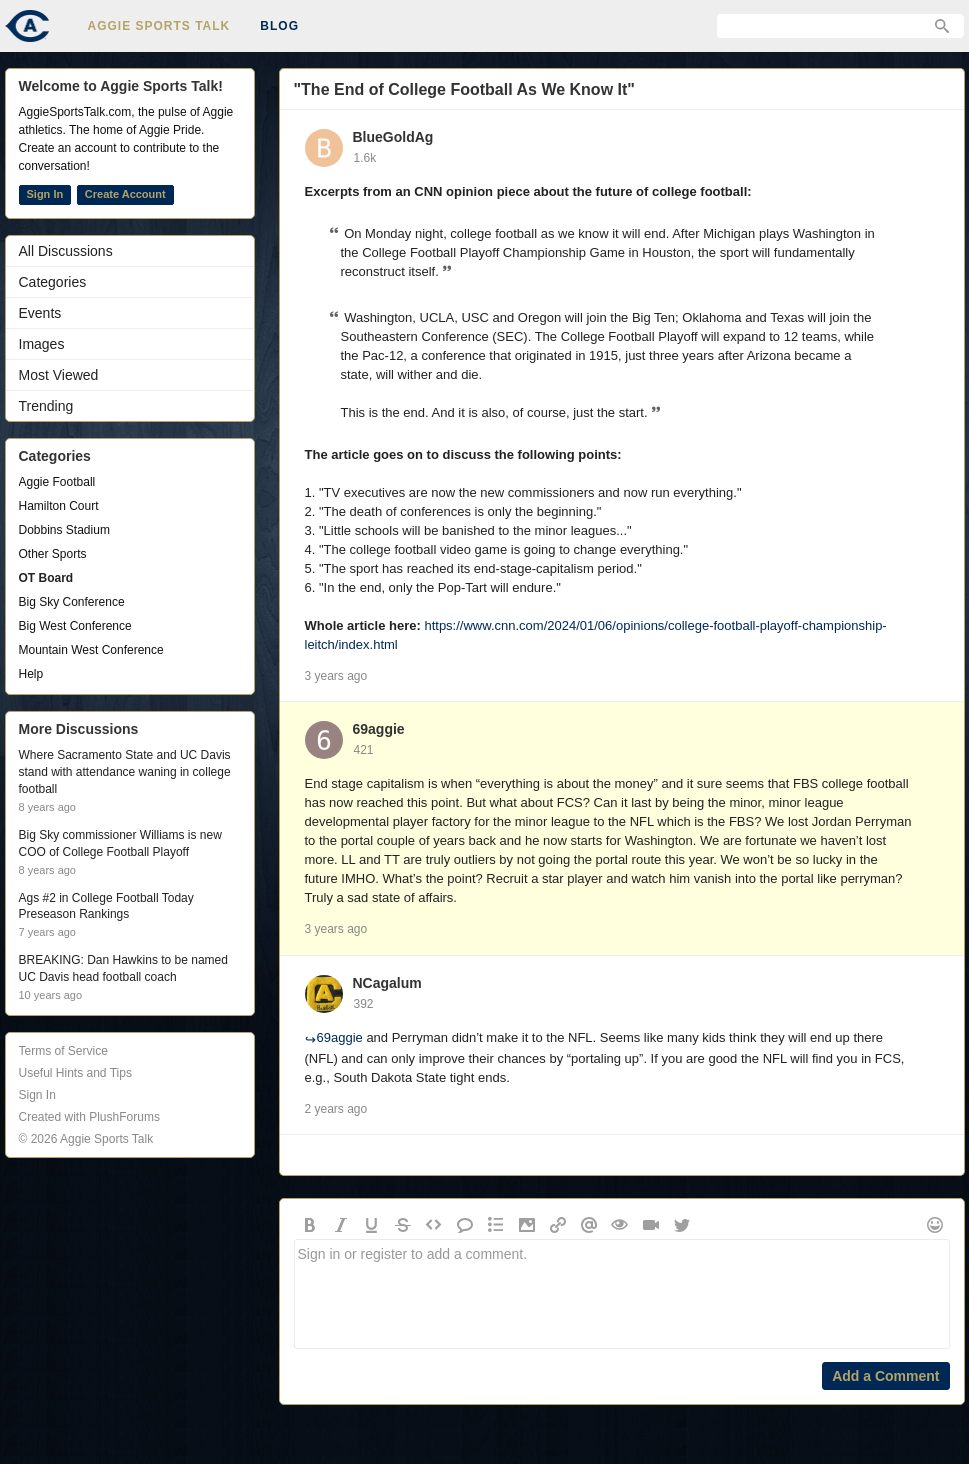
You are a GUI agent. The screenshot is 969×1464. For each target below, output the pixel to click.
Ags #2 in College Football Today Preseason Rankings (106, 906)
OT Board (46, 578)
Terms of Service (63, 1051)
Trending (46, 406)
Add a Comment (885, 1376)
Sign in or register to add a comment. (622, 1294)
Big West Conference (75, 626)
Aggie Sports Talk (159, 26)
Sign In (45, 194)
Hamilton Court (59, 506)
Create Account (125, 194)
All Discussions (66, 251)
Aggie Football (57, 482)
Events (40, 313)
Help (31, 674)
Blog (279, 26)
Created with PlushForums (89, 1117)
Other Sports (53, 554)
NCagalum (387, 983)
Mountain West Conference (91, 650)
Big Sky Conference (72, 602)
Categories (53, 282)
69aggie (379, 729)
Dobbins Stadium (64, 530)
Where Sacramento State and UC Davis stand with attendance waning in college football (125, 772)
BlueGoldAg (393, 137)
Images (42, 344)
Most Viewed (59, 375)
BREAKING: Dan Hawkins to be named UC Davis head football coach (123, 968)
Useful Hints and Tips (75, 1073)
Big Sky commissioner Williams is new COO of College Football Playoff (120, 843)
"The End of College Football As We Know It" (464, 89)
